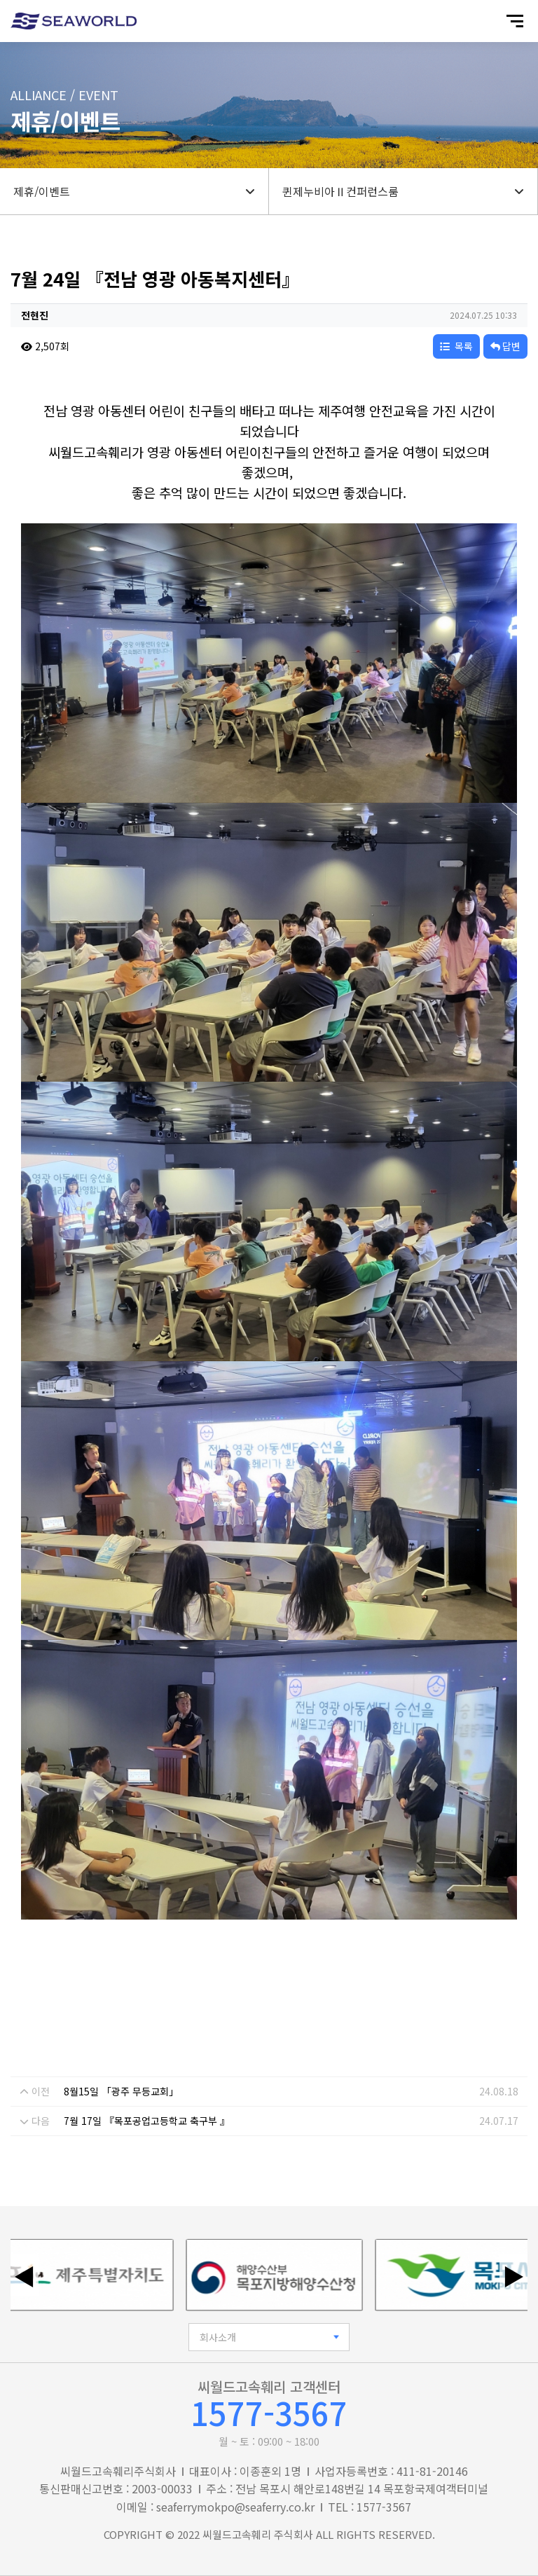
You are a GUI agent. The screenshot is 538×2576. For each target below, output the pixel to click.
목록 (456, 346)
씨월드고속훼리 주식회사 (257, 2534)
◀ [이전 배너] (24, 2275)
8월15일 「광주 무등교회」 (121, 2091)
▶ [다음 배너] (513, 2275)
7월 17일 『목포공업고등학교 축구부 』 (147, 2121)
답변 (505, 346)
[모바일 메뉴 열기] (514, 21)
